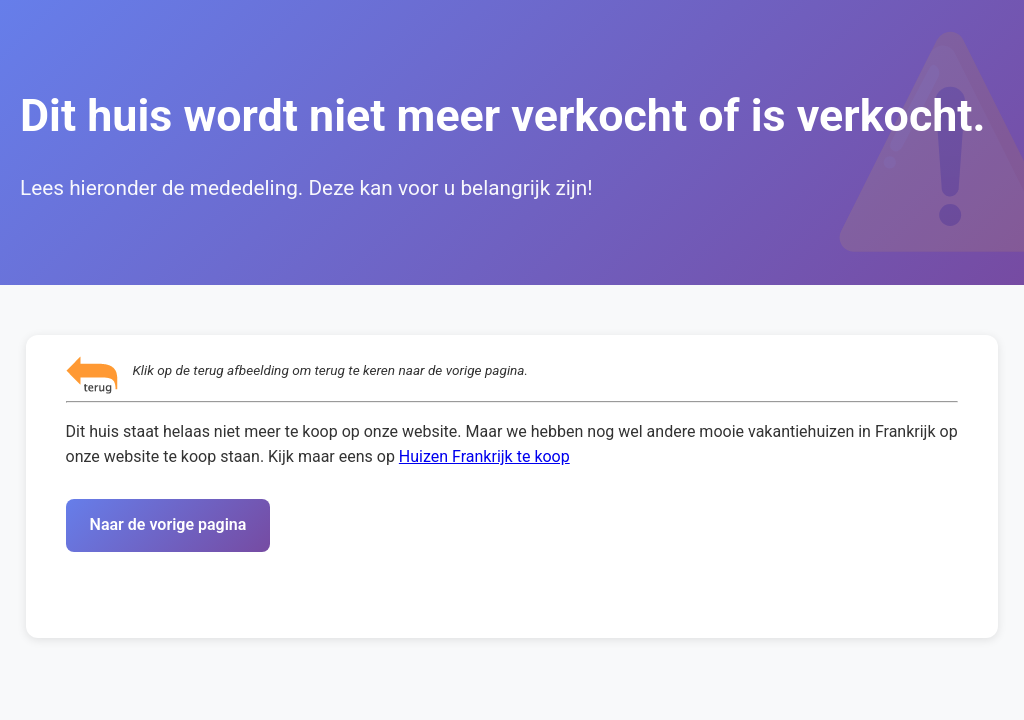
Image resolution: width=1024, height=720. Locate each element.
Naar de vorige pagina (168, 524)
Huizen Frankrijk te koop (484, 456)
